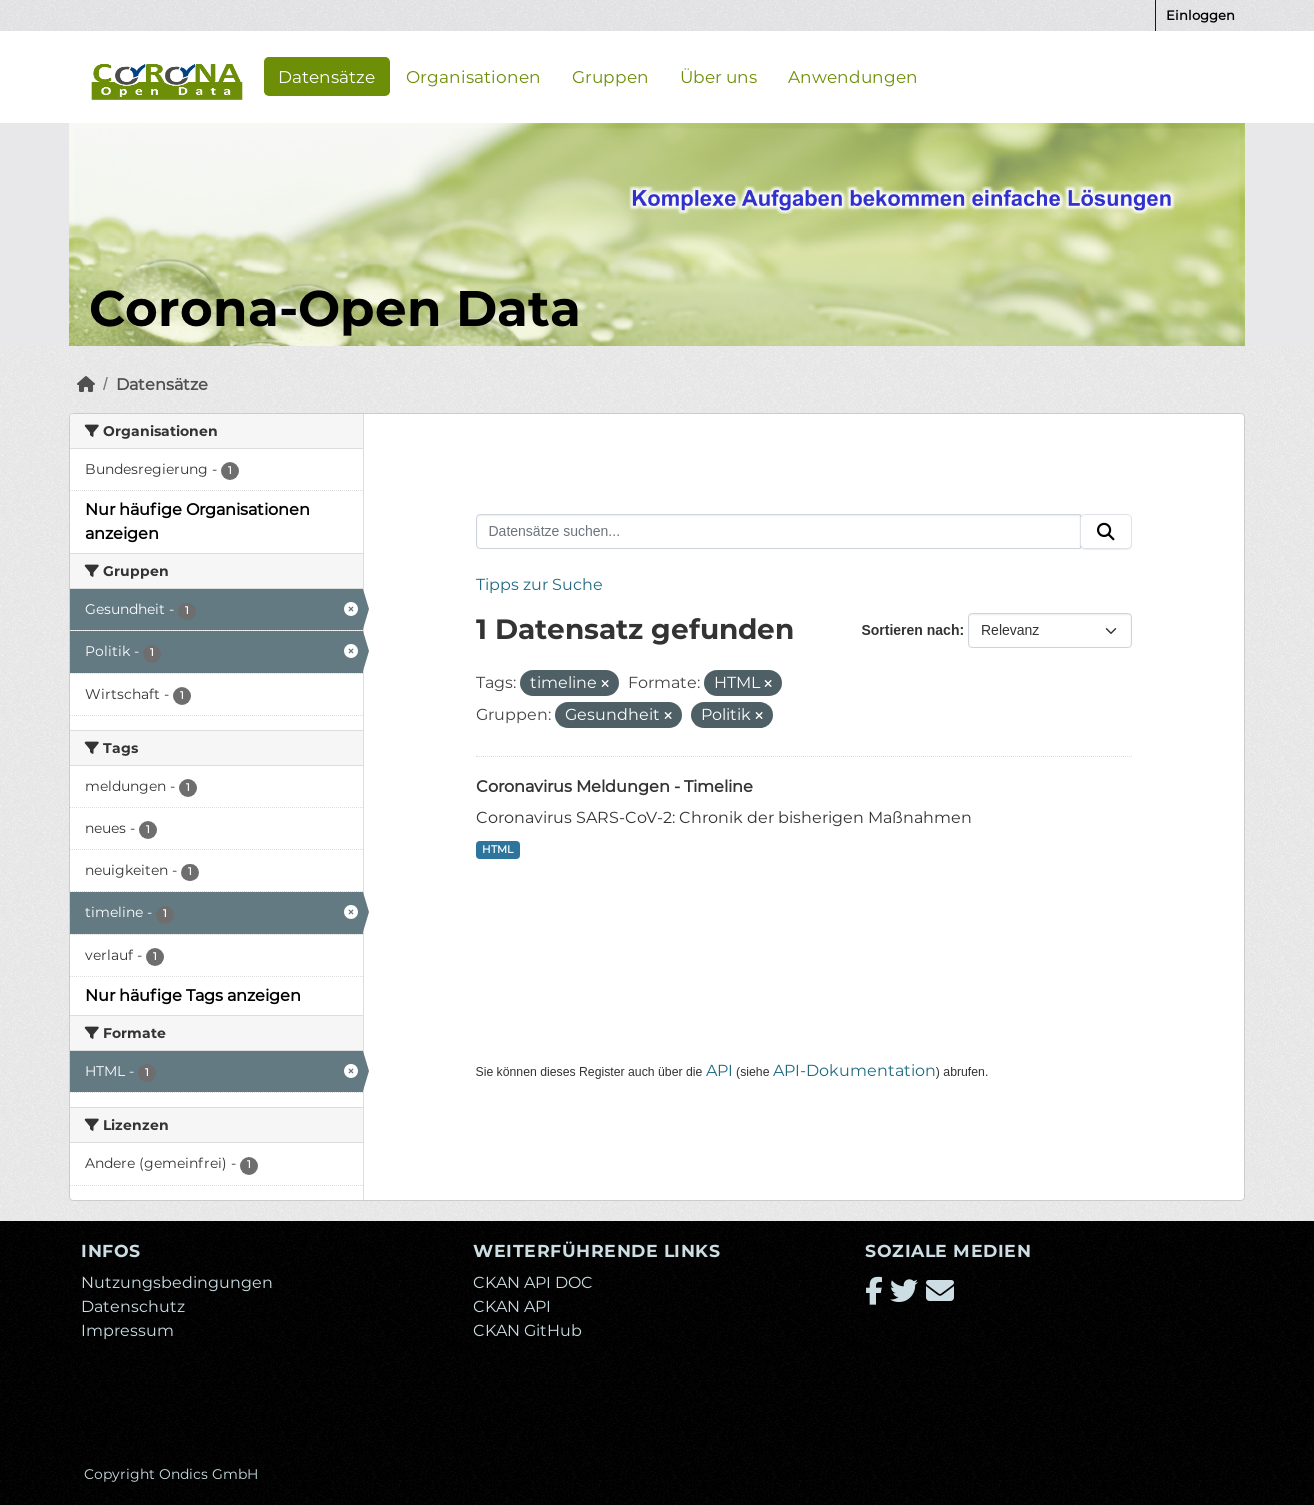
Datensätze (326, 76)
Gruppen (610, 76)
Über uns (718, 76)
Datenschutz (133, 1306)
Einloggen (1200, 15)
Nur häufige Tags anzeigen (193, 995)
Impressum (127, 1330)
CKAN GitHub (527, 1330)
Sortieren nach (910, 630)
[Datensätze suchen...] (779, 532)
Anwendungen (853, 76)
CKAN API (512, 1306)
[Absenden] (1106, 532)
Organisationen (473, 76)
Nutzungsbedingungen (177, 1282)
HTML (497, 849)
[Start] (86, 384)
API (719, 1070)
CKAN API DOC (533, 1282)
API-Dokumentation (854, 1070)
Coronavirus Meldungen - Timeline (614, 786)
